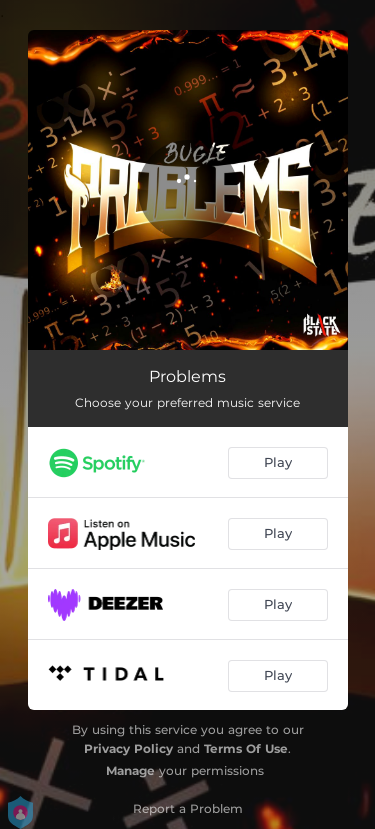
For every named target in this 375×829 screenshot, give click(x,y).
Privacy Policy (128, 748)
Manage (130, 770)
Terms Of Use (246, 748)
